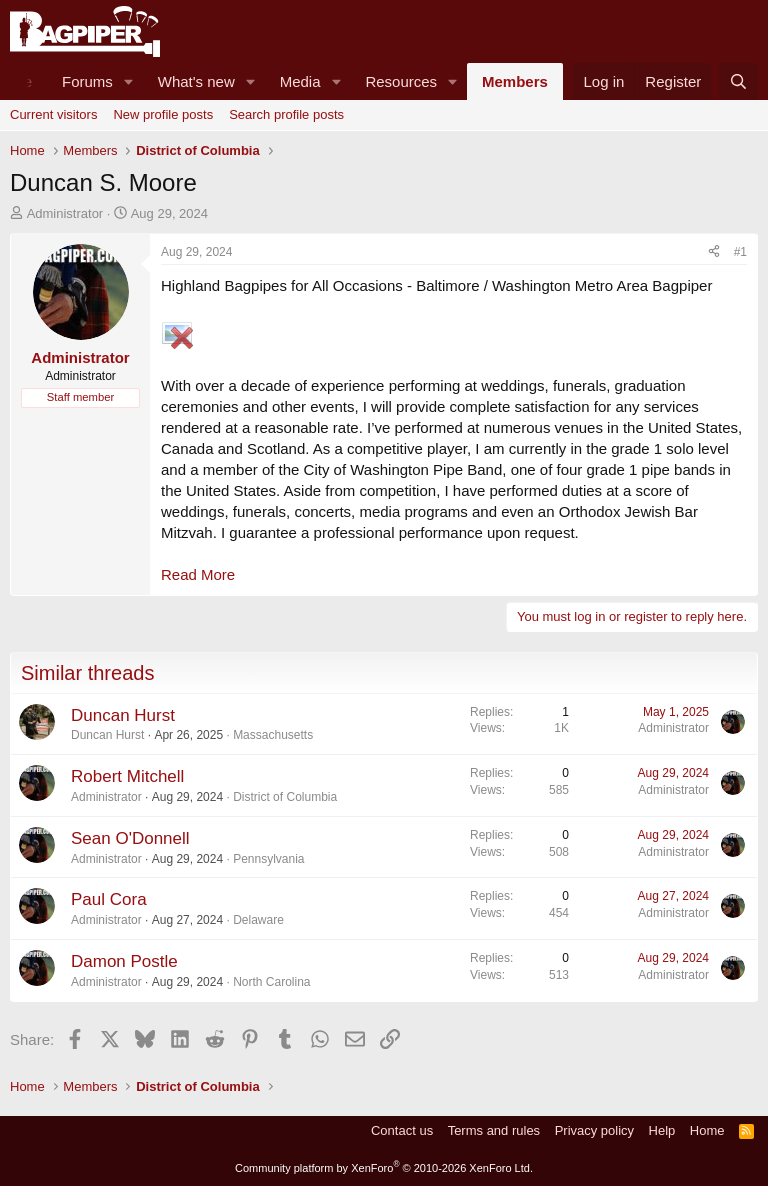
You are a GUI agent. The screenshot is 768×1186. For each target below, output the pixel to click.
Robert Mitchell (127, 776)
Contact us (402, 1130)
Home (707, 1130)
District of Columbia (285, 797)
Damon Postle (124, 961)
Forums (87, 81)
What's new (196, 81)
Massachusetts (273, 735)
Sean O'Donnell (130, 838)
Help (662, 1130)
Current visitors (53, 114)
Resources (401, 81)
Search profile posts (286, 114)
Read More (198, 574)
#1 (740, 252)
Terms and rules (494, 1130)
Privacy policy (594, 1130)
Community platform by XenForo (384, 1168)
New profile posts (163, 114)
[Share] (714, 252)
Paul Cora (109, 899)
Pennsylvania (268, 859)
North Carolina (271, 982)
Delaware (258, 920)
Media (300, 81)
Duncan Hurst (123, 715)
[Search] (738, 81)
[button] (129, 81)
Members (515, 81)
